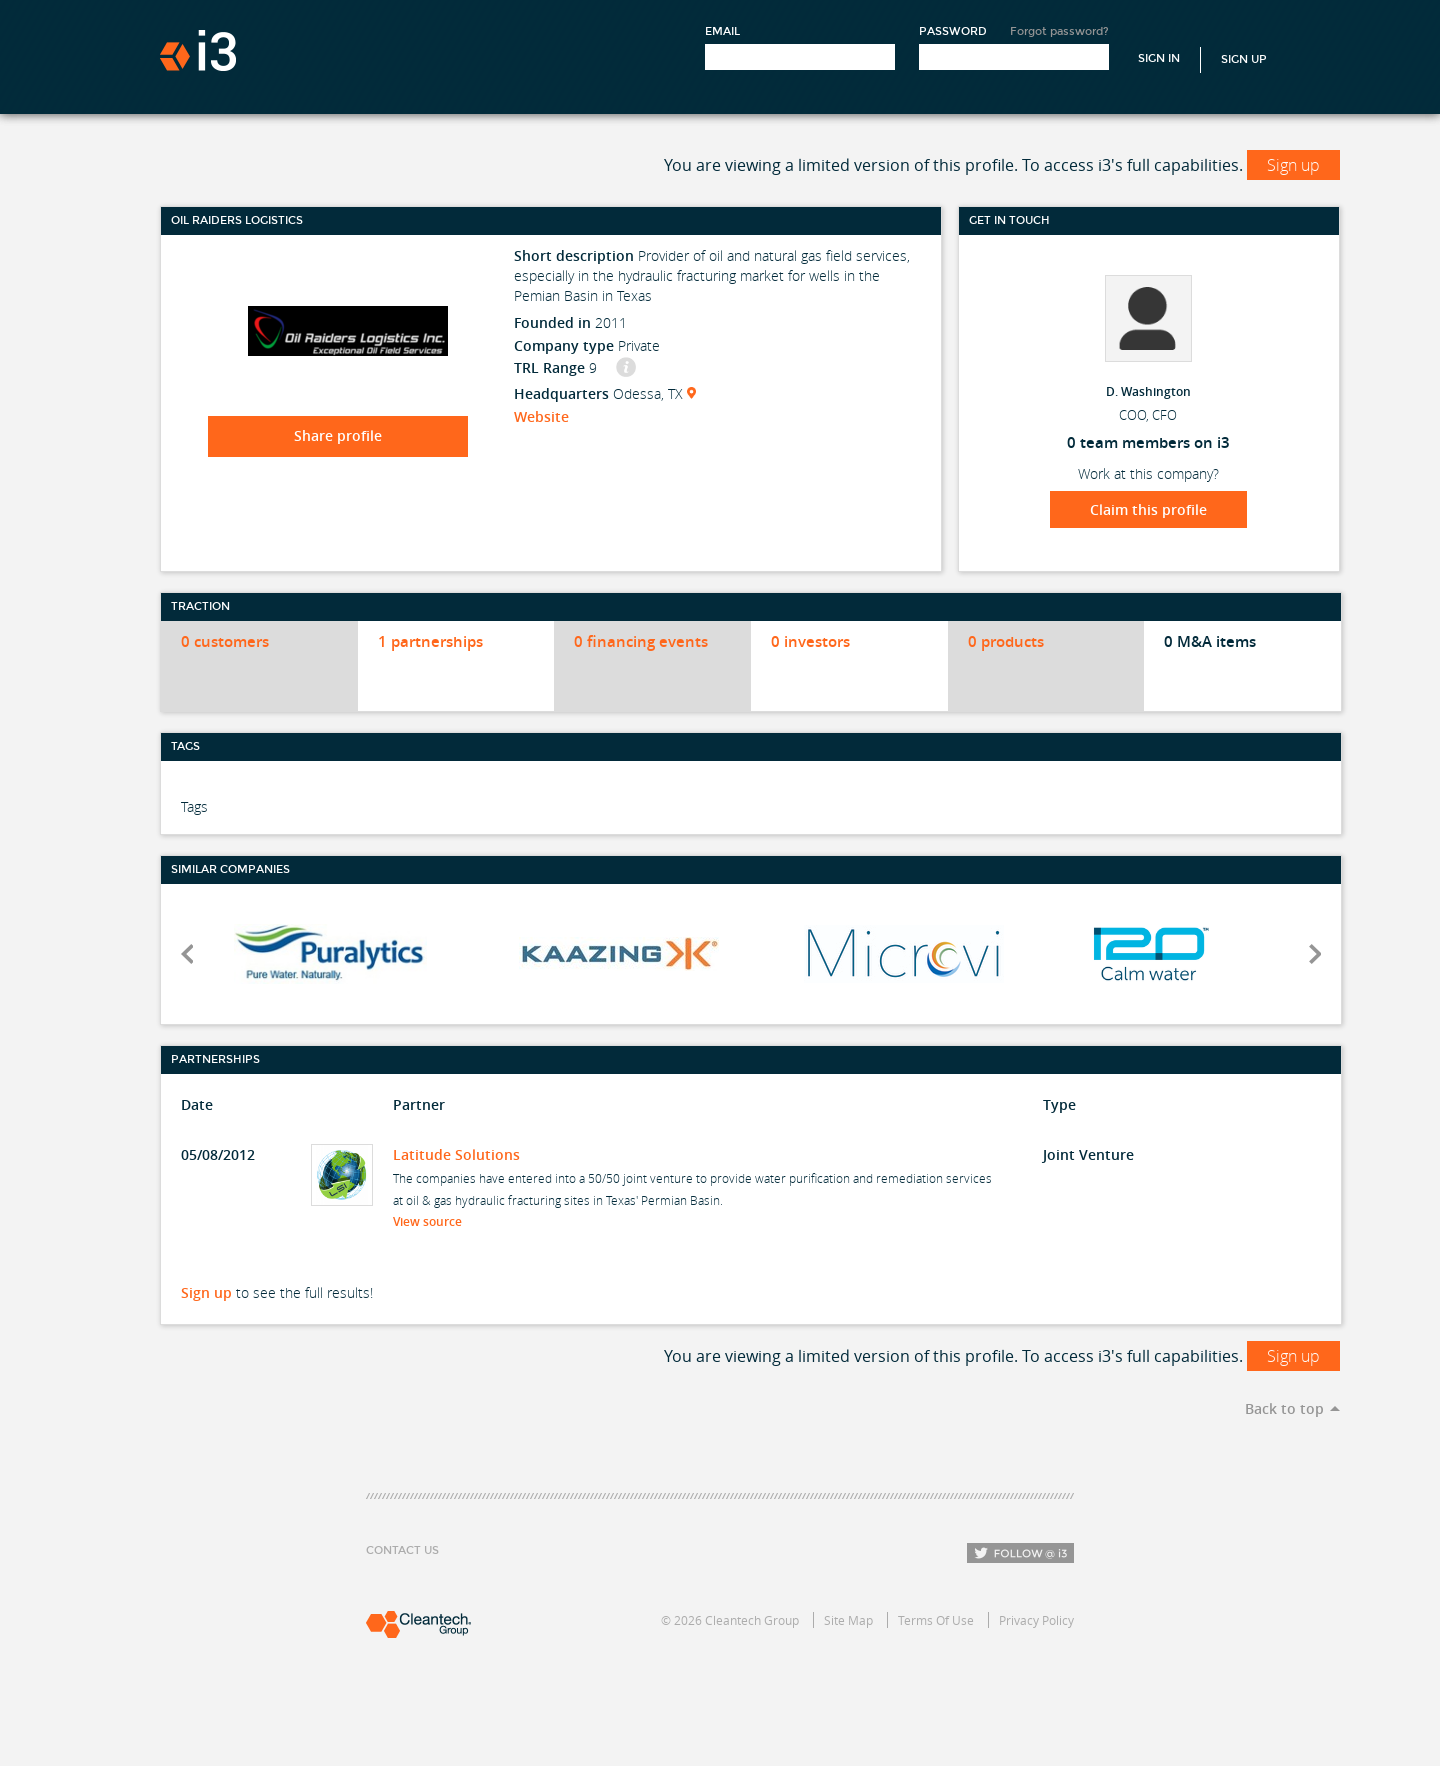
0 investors (810, 641)
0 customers (225, 641)
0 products (1006, 641)
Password (953, 31)
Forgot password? (1059, 31)
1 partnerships (430, 641)
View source (433, 1221)
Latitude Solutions (456, 1154)
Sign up (1293, 165)
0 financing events (641, 641)
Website (541, 416)
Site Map (848, 1620)
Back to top (1284, 1408)
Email (722, 31)
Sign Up (1244, 59)
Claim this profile (1148, 509)
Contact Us (402, 1550)
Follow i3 (1020, 1553)
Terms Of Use (936, 1620)
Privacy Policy (1036, 1620)
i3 (198, 50)
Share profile (338, 435)
